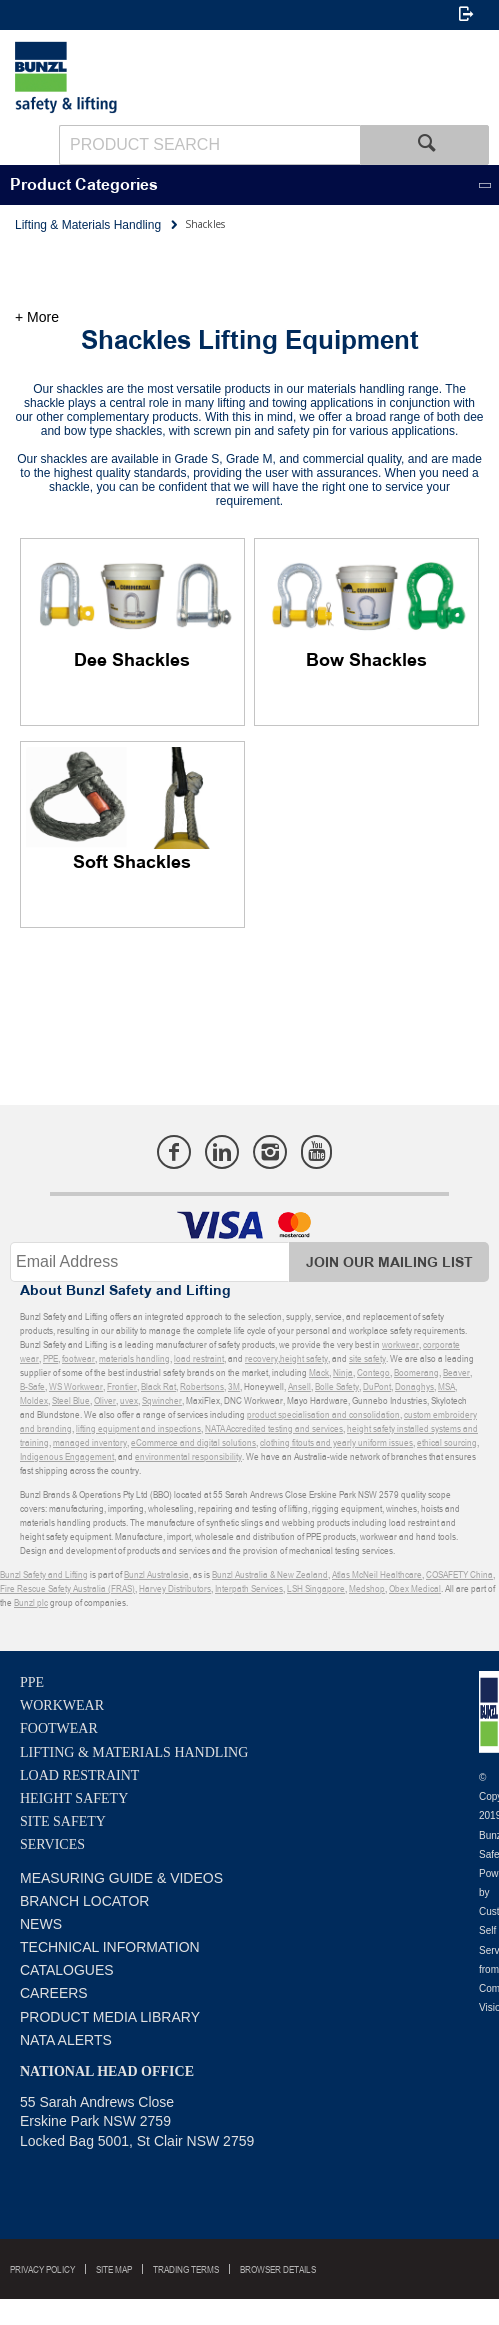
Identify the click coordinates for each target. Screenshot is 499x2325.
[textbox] (209, 145)
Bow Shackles (366, 661)
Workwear (62, 1705)
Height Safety (74, 1798)
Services (52, 1844)
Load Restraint (79, 1775)
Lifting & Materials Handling (134, 1752)
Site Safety (63, 1821)
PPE (32, 1682)
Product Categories (84, 185)
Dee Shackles (132, 661)
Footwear (59, 1728)
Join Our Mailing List (389, 1262)
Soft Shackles (132, 863)
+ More (37, 317)
